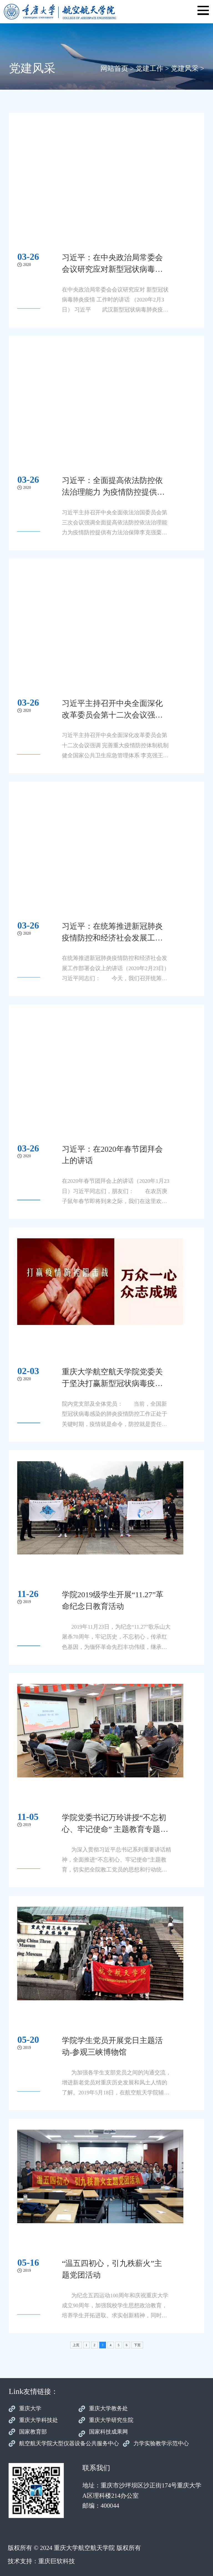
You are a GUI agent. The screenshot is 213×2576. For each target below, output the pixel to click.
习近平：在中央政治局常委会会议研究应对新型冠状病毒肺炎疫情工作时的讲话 (112, 269)
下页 (137, 2345)
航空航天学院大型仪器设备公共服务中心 (69, 2443)
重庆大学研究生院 (111, 2420)
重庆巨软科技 (56, 2561)
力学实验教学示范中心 (161, 2443)
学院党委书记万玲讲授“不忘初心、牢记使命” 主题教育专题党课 (115, 1829)
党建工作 (149, 68)
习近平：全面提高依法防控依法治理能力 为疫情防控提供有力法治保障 (113, 492)
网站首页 (114, 68)
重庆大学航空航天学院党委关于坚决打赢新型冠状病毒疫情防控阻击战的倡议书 (112, 1383)
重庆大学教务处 (108, 2408)
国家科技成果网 (108, 2432)
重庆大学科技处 (38, 2420)
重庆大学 (30, 2408)
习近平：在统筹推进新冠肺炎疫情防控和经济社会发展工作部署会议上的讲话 (112, 938)
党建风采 (185, 68)
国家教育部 (33, 2432)
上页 (76, 2345)
